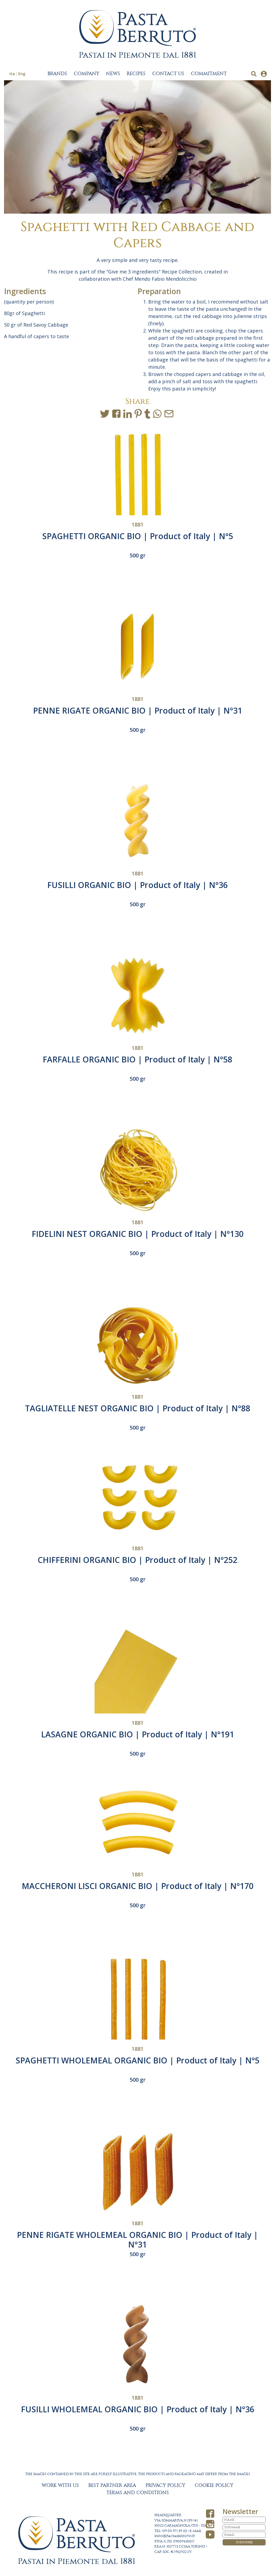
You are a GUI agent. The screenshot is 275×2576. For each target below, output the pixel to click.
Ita (12, 73)
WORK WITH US (60, 2485)
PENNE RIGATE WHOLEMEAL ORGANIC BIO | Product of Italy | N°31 (137, 2239)
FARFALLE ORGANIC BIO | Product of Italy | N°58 (137, 1059)
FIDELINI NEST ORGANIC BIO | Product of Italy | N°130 (138, 1233)
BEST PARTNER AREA (112, 2485)
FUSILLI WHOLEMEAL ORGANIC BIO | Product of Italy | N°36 (137, 2409)
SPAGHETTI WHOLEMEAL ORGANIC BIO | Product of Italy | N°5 (137, 2060)
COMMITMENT (209, 73)
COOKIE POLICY (214, 2485)
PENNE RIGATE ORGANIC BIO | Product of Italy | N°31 (137, 710)
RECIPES (136, 73)
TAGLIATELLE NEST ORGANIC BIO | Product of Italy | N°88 (137, 1408)
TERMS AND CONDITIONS (137, 2492)
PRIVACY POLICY (165, 2485)
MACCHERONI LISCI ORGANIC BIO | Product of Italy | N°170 (138, 1885)
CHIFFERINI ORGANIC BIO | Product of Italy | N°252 (137, 1559)
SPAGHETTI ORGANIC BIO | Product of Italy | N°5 (137, 536)
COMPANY (86, 73)
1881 (137, 524)
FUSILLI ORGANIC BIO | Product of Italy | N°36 (137, 884)
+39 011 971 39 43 (174, 2531)
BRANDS (57, 73)
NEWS (113, 73)
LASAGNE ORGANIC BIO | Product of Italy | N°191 (137, 1734)
